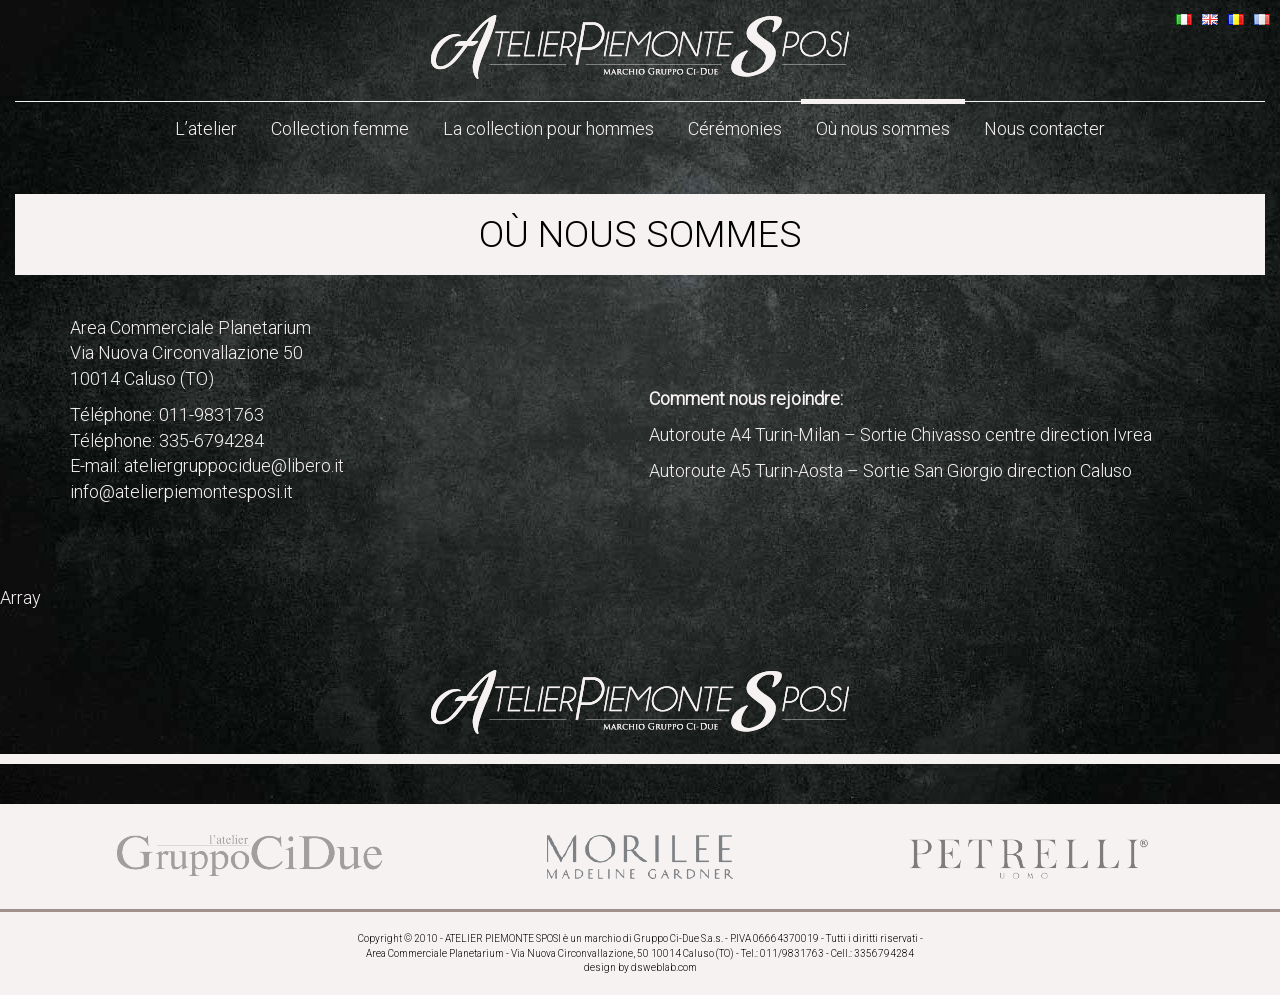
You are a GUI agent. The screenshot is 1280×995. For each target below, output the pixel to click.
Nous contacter (1044, 128)
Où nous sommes (883, 128)
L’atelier (206, 128)
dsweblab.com (664, 967)
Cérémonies (735, 128)
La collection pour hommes (548, 128)
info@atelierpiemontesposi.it (181, 491)
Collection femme (340, 128)
